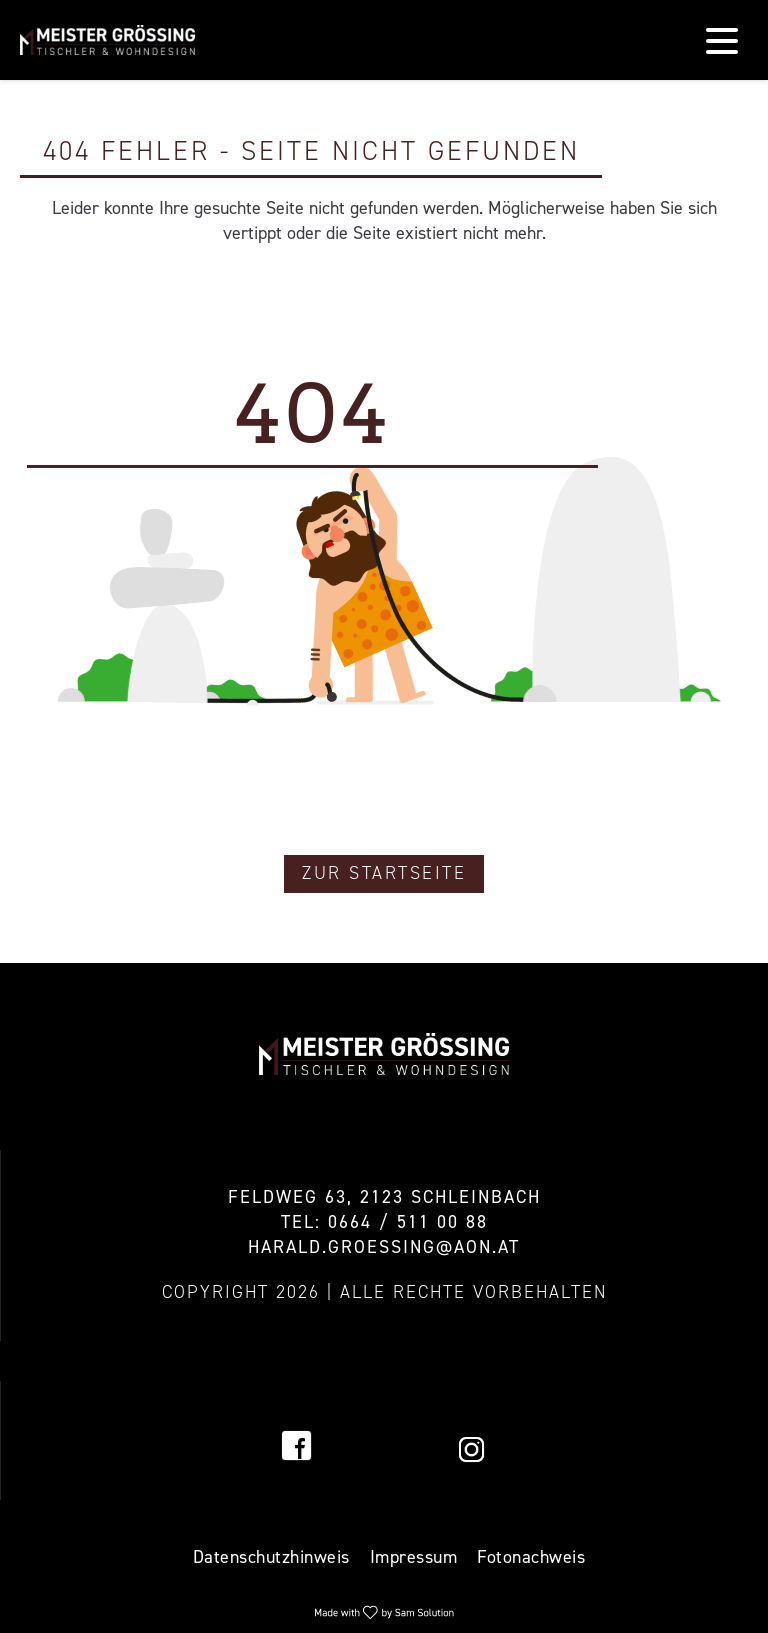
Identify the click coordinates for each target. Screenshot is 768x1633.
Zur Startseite (384, 873)
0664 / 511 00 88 (408, 1222)
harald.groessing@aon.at (384, 1247)
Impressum (414, 1557)
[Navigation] (722, 40)
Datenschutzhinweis (271, 1557)
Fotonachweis (531, 1557)
